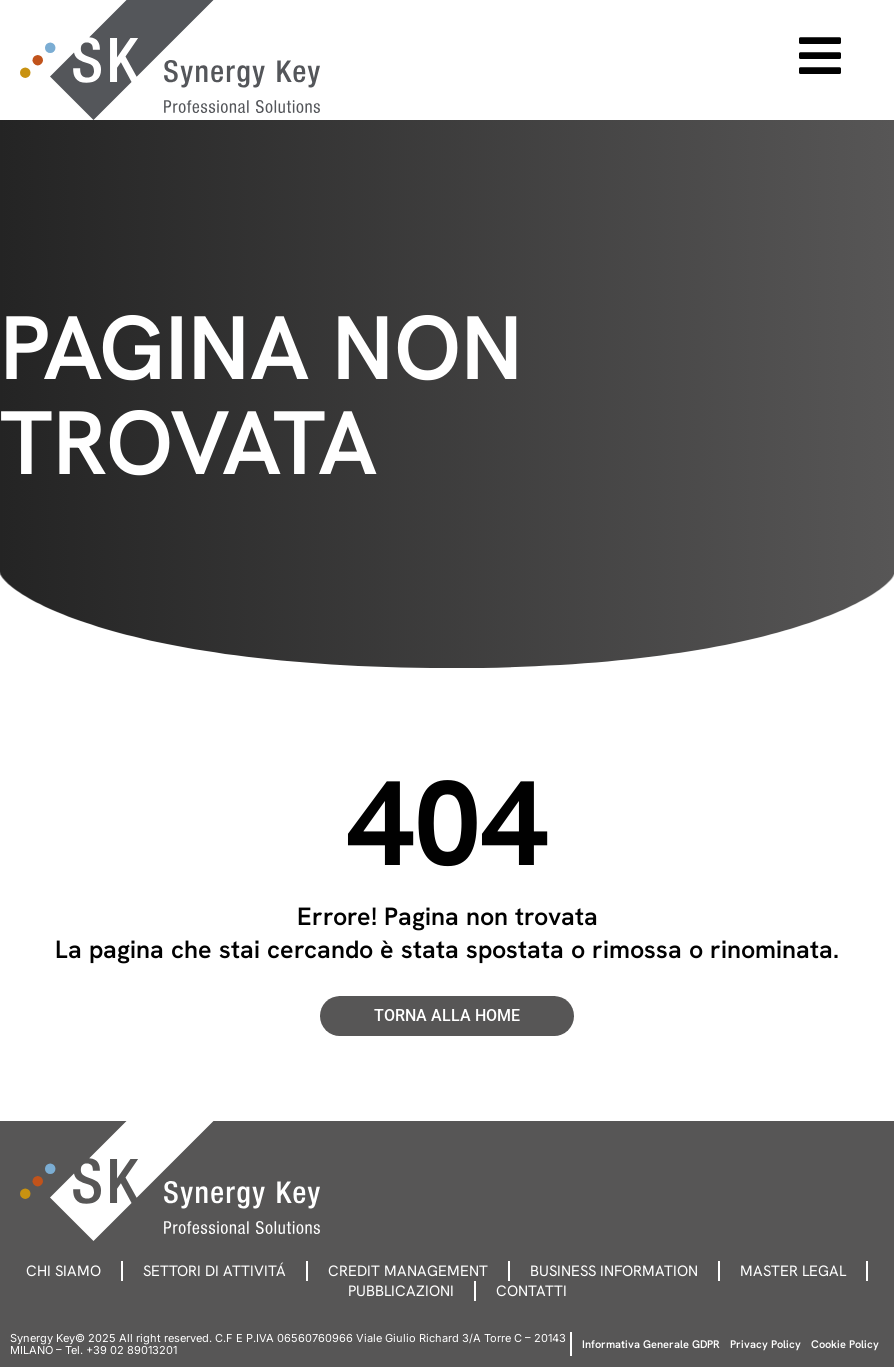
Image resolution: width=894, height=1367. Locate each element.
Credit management (408, 1271)
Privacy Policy (765, 1344)
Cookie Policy (845, 1344)
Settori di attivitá (214, 1271)
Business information (614, 1271)
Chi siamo (63, 1271)
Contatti (531, 1291)
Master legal (793, 1271)
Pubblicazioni (401, 1291)
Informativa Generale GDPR (651, 1344)
